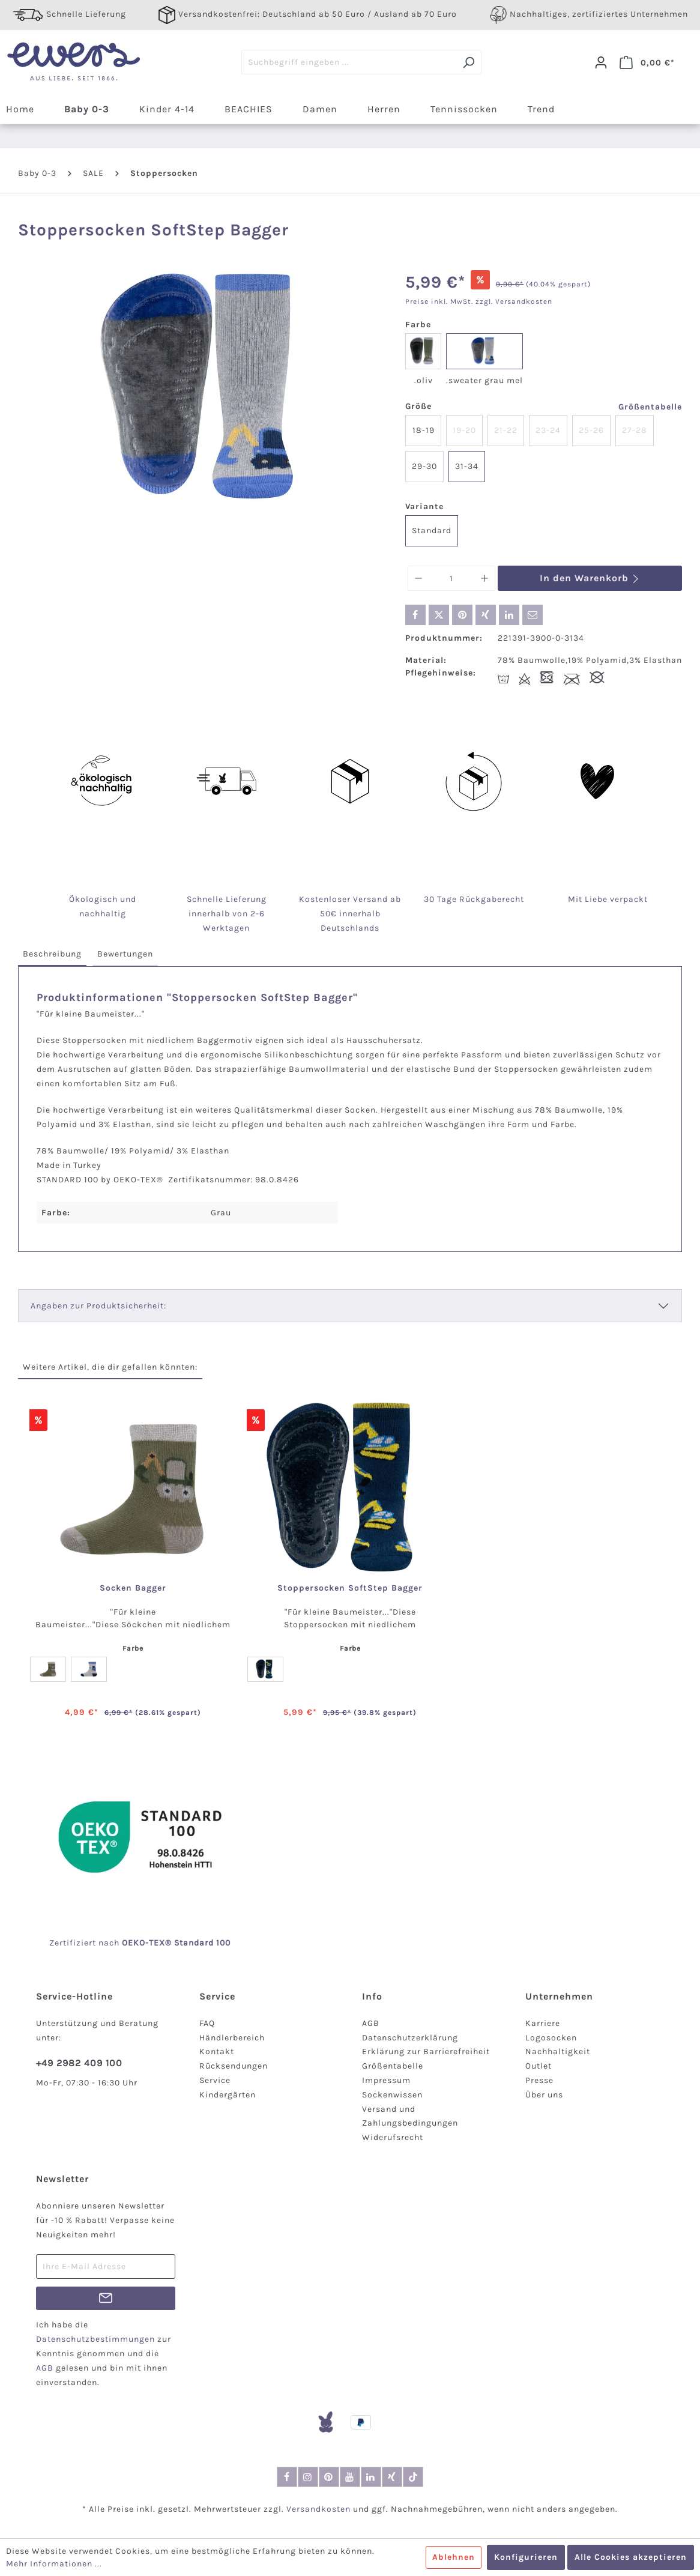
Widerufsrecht (392, 2137)
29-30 (424, 466)
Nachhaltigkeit (557, 2051)
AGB (370, 2023)
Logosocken (551, 2038)
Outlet (538, 2066)
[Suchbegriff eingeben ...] (348, 62)
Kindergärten (227, 2095)
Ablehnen (453, 2557)
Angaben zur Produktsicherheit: (98, 1306)
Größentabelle (650, 407)
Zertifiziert (73, 1943)
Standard (431, 530)
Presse (539, 2080)
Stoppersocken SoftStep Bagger (350, 1588)
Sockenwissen (392, 2095)
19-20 (464, 430)
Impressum (386, 2080)
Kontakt (216, 2051)
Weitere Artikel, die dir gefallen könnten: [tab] (110, 1367)
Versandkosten (318, 2509)
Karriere (542, 2023)
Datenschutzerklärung (410, 2038)
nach (121, 1943)
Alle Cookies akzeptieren (631, 2557)
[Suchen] (468, 62)
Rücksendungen (233, 2066)
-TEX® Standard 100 (188, 1943)
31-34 (466, 466)
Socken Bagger (133, 1588)
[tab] (52, 954)
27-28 (634, 430)
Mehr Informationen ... (54, 2564)
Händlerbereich (232, 2038)
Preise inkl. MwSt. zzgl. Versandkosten (478, 301)
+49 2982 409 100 (79, 2063)
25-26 (591, 430)
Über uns (544, 2095)
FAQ (207, 2023)
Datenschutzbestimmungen (95, 2339)
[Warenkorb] (647, 62)
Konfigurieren (526, 2557)
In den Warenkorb (590, 578)
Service (215, 2080)
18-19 (423, 430)
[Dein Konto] (601, 62)
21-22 (505, 430)
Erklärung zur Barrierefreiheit (426, 2051)
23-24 (548, 430)
